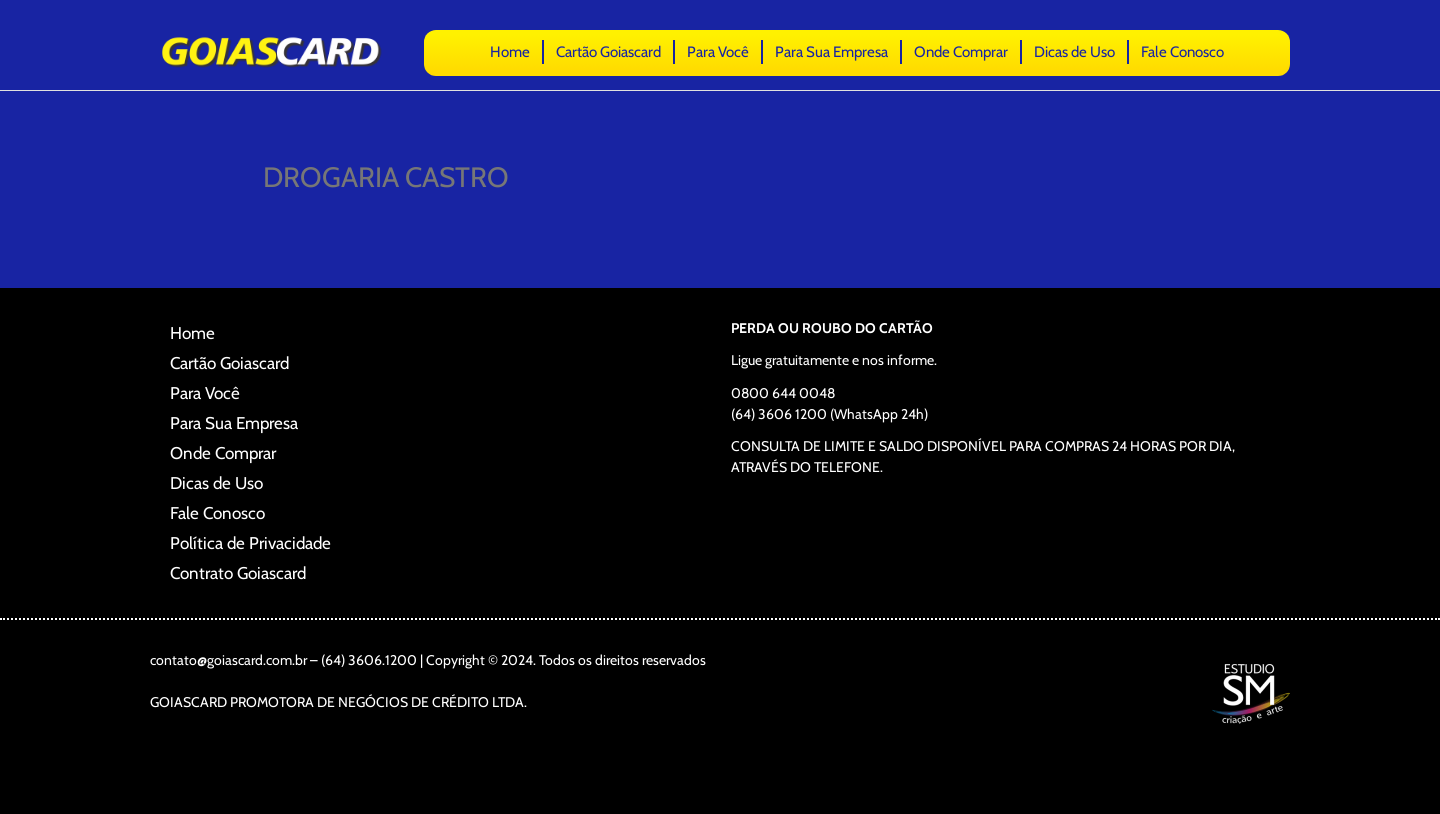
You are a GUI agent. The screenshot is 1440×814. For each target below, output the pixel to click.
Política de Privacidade (250, 543)
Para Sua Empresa (831, 52)
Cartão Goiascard (608, 52)
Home (510, 52)
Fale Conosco (1182, 52)
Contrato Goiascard (238, 573)
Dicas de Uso (1074, 52)
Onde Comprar (961, 52)
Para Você (718, 52)
